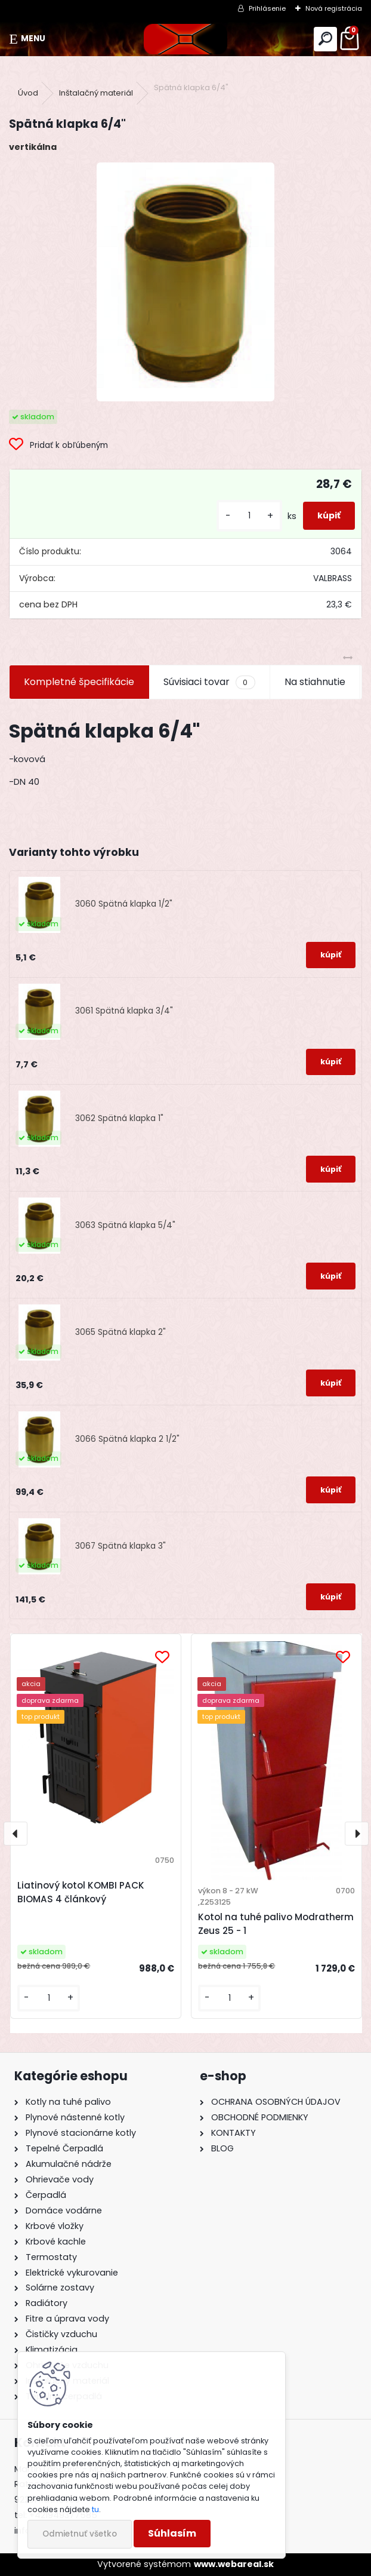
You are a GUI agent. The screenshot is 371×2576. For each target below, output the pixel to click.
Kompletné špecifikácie (79, 682)
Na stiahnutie (315, 682)
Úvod (28, 93)
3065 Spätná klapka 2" (120, 1332)
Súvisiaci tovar (209, 682)
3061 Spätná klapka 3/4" (124, 1011)
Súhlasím (172, 2533)
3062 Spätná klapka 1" (119, 1118)
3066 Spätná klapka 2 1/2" (127, 1439)
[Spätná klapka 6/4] (185, 281)
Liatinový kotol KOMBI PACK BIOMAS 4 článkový (80, 1892)
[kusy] (249, 515)
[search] (325, 39)
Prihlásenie (267, 8)
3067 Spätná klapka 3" (120, 1546)
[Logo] (185, 39)
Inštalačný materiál (96, 93)
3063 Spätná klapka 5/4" (125, 1225)
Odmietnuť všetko (79, 2534)
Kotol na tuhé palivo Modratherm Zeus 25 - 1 (276, 1924)
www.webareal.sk (234, 2564)
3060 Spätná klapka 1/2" (123, 904)
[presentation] (15, 1834)
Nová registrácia (333, 8)
